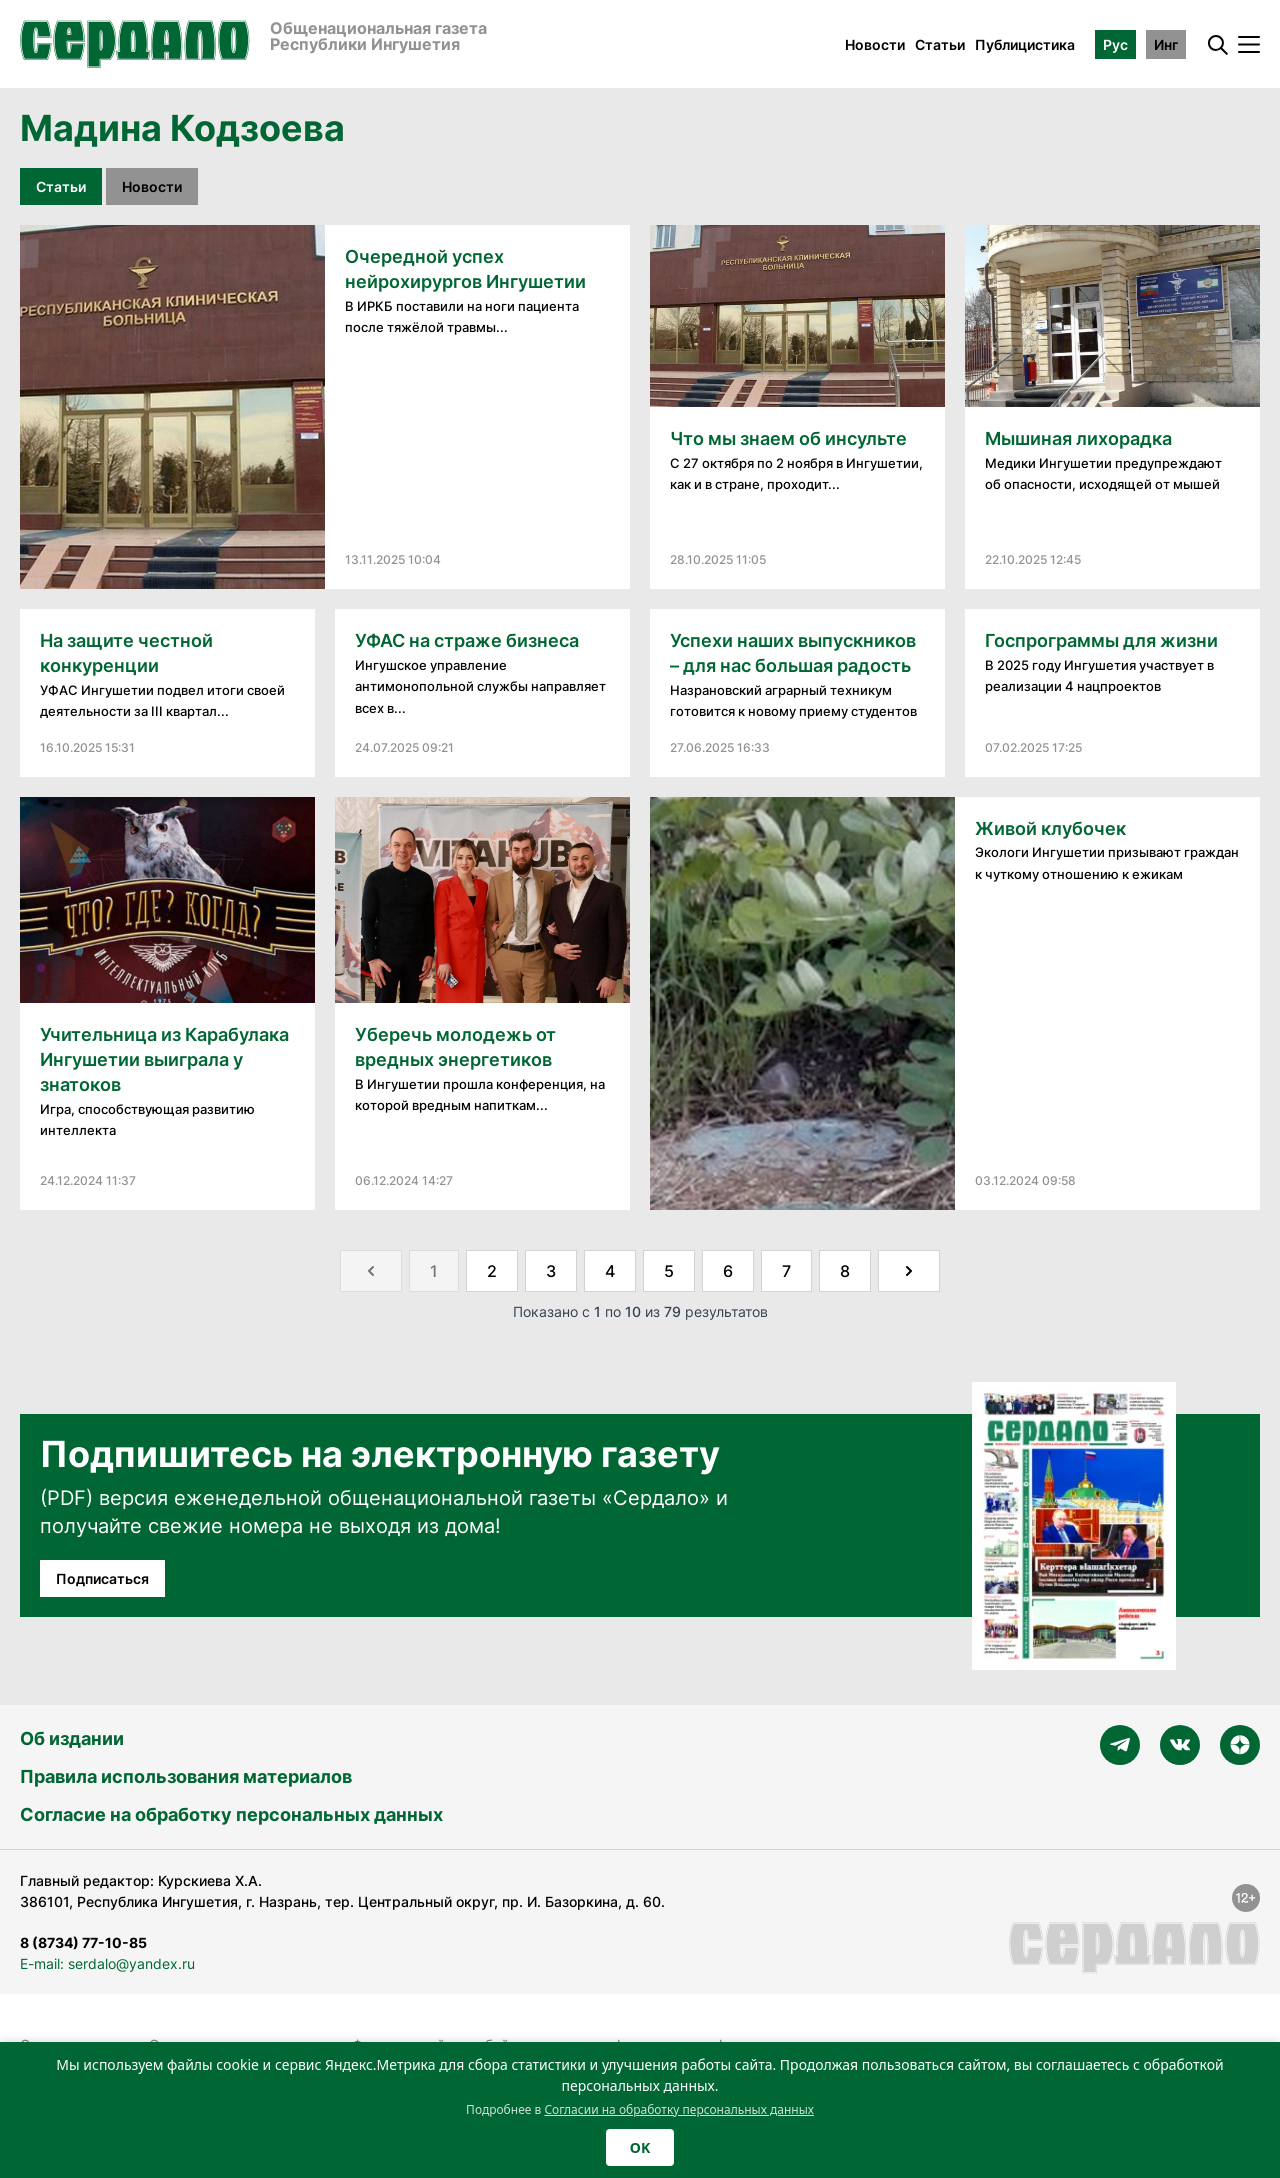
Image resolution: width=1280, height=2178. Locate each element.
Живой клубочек (1050, 828)
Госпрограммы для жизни (1101, 640)
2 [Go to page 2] (492, 1271)
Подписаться (102, 1578)
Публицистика (1025, 44)
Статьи (940, 44)
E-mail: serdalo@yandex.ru (107, 1963)
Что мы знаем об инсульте (788, 438)
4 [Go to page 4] (610, 1271)
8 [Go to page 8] (845, 1271)
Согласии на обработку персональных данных (679, 2109)
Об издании (72, 1738)
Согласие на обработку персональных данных (231, 1814)
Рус (1115, 44)
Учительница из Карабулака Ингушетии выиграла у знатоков (164, 1059)
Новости (875, 44)
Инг (1166, 44)
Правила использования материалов (186, 1776)
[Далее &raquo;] (909, 1271)
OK (640, 2147)
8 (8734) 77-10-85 (83, 1942)
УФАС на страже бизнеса (467, 640)
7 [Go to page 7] (786, 1271)
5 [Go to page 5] (669, 1271)
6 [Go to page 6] (728, 1271)
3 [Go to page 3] (551, 1271)
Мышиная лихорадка (1078, 438)
